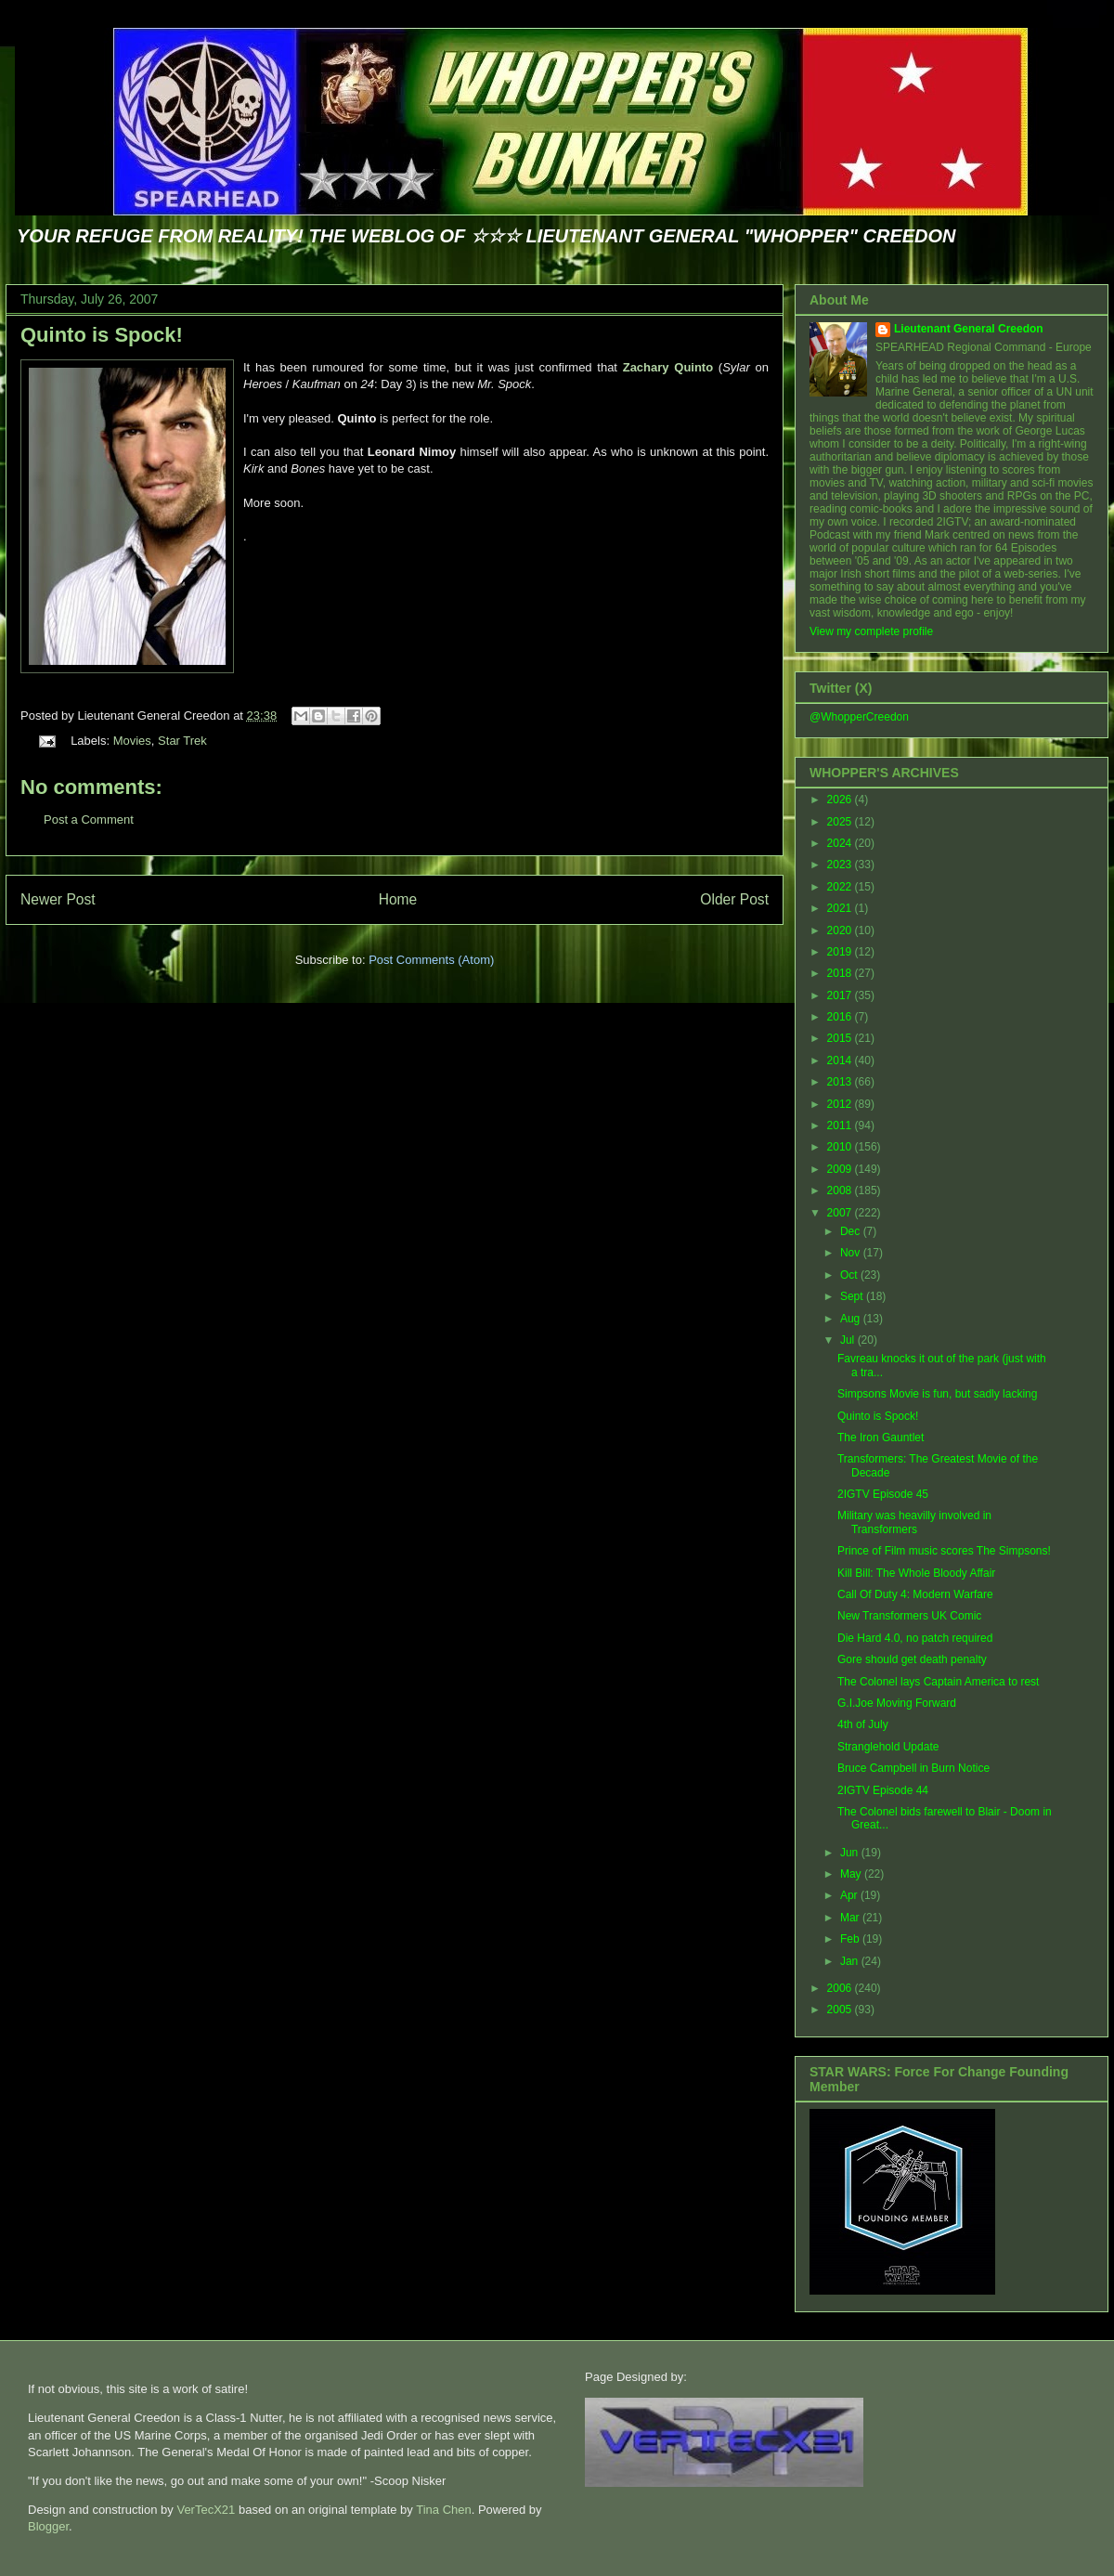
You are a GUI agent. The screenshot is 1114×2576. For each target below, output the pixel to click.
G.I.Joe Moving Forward (896, 1703)
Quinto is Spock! (101, 334)
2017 (841, 995)
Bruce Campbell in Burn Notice (913, 1768)
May (852, 1873)
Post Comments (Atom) (431, 960)
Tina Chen (444, 2510)
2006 (841, 1988)
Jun (850, 1852)
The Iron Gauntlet (880, 1437)
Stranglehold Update (888, 1746)
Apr (850, 1895)
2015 (841, 1038)
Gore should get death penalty (912, 1659)
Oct (850, 1274)
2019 (841, 951)
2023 (841, 864)
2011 (841, 1125)
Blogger (48, 2526)
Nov (851, 1252)
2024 (841, 843)
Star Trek (182, 741)
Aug (851, 1318)
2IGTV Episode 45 (882, 1494)
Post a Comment (89, 819)
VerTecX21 (205, 2510)
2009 (841, 1169)
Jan (850, 1961)
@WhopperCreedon (859, 716)
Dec (851, 1231)
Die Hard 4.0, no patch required (914, 1638)
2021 (841, 908)
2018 (841, 973)
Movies (132, 741)
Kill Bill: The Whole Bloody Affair (916, 1573)
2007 (841, 1212)
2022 (841, 886)
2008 (841, 1190)
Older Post (734, 899)
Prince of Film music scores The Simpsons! (944, 1550)
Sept (853, 1296)
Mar (851, 1917)
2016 (841, 1016)
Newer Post (58, 899)
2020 (841, 930)
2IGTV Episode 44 (882, 1790)
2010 (841, 1146)
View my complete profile (871, 631)
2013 (841, 1081)
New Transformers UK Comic (909, 1615)
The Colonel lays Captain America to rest (938, 1681)
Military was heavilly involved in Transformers (914, 1522)
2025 (841, 821)
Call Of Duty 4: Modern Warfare (915, 1594)
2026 (841, 799)
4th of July (862, 1724)
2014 (841, 1060)
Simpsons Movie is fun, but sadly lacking (937, 1393)
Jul (849, 1340)
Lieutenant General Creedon (968, 328)
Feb (851, 1938)
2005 (841, 2009)
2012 (841, 1104)
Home (398, 899)
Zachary (668, 367)
